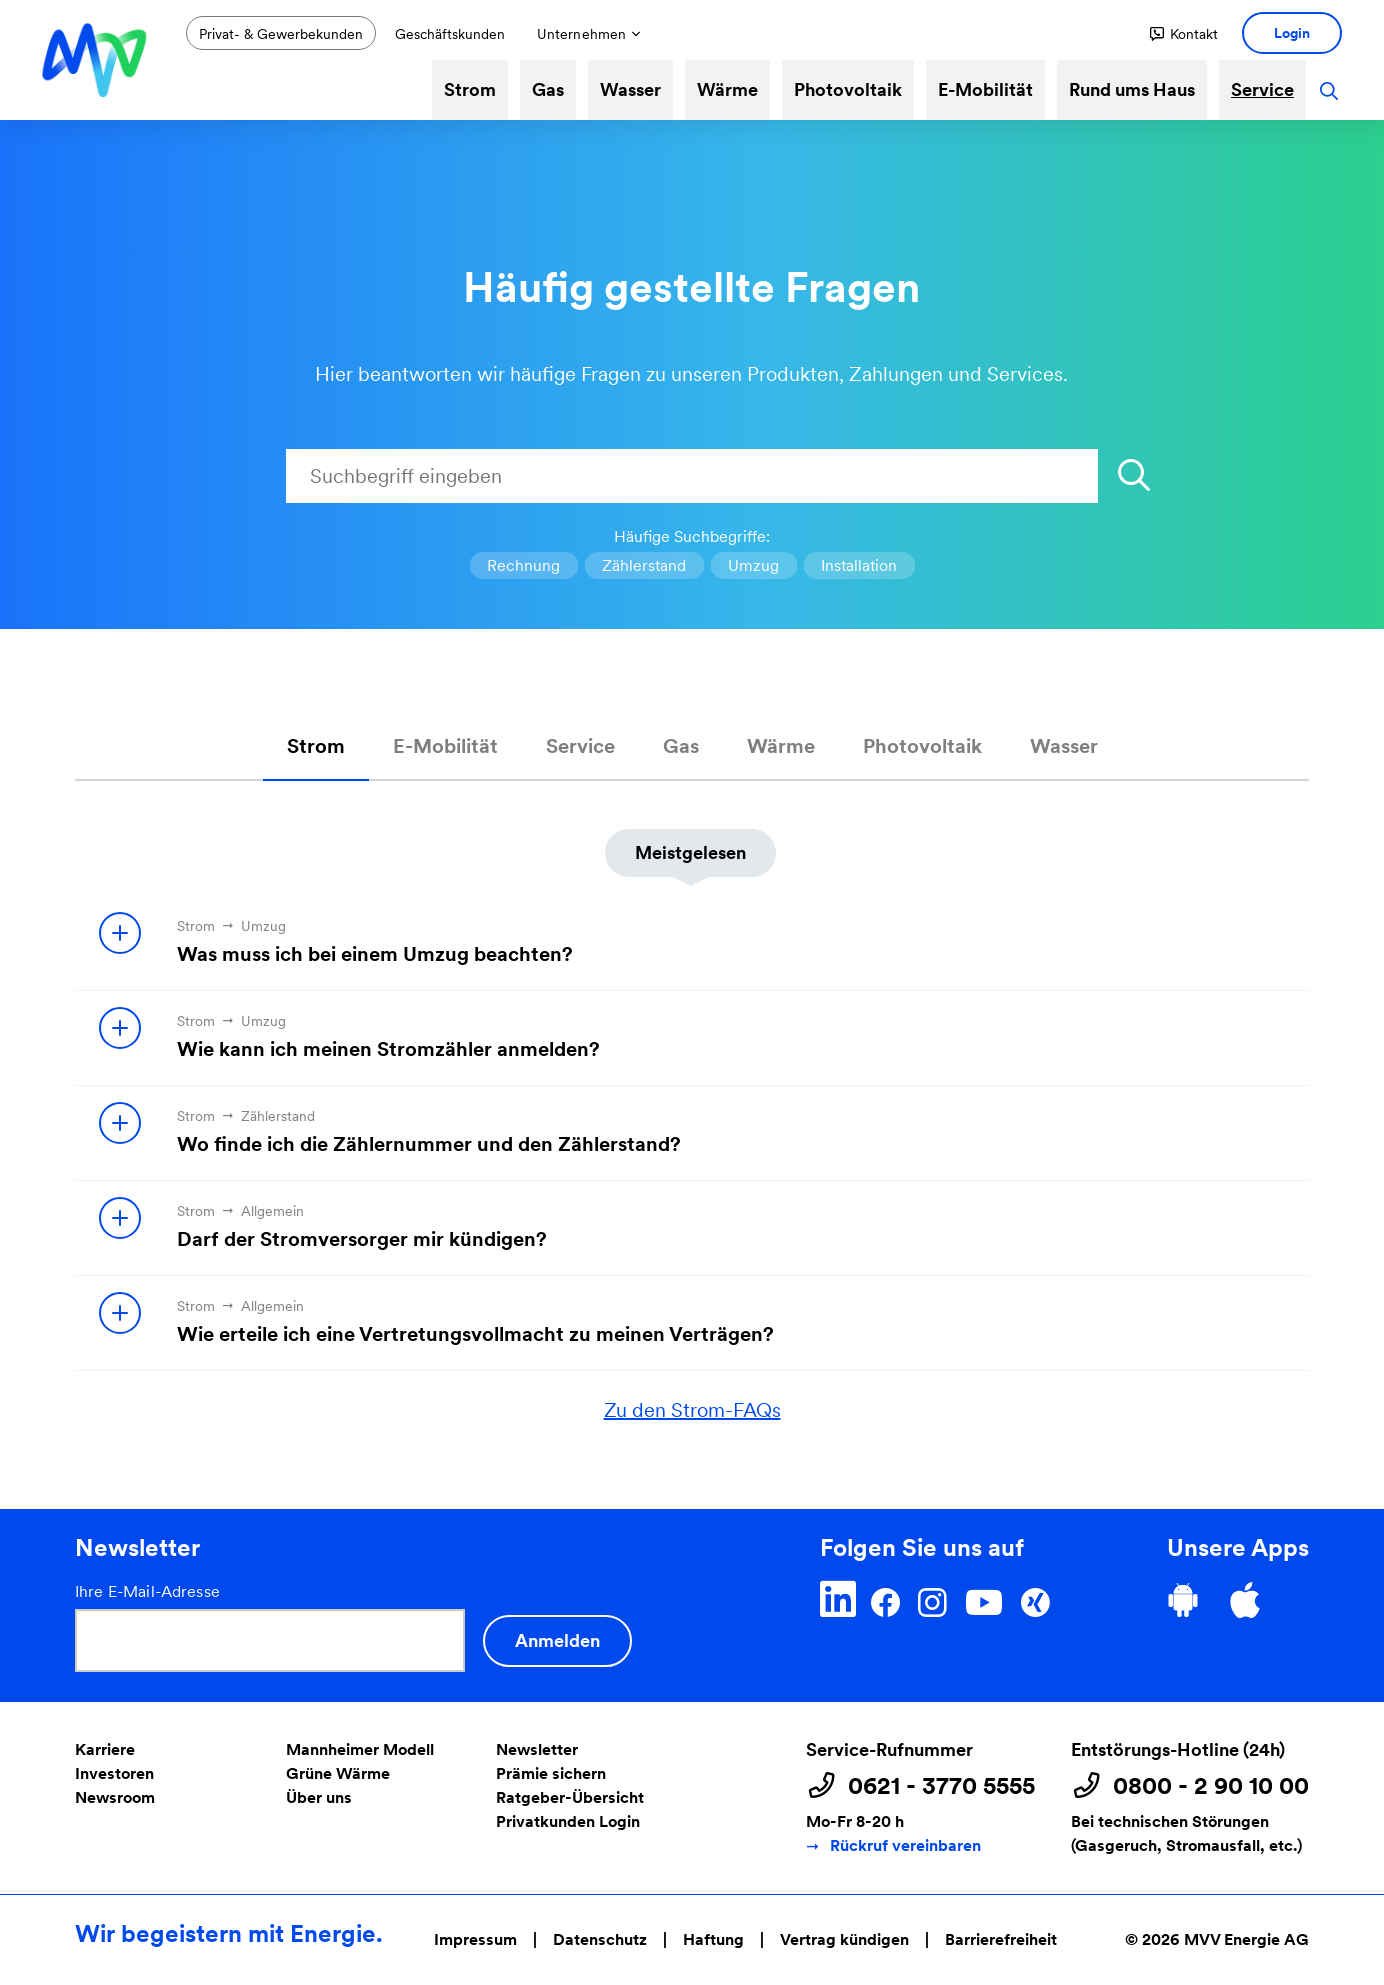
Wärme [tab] (781, 746)
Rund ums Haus (1132, 89)
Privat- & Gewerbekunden (281, 34)
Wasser (630, 89)
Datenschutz (600, 1939)
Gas (548, 89)
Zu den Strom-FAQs (692, 1410)
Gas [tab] (681, 746)
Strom (470, 89)
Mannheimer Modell (360, 1749)
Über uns (319, 1797)
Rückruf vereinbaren (905, 1845)
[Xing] (1035, 1599)
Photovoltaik (848, 89)
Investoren (114, 1773)
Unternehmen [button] (581, 34)
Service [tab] (580, 746)
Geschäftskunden (450, 34)
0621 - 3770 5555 (941, 1786)
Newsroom (115, 1797)
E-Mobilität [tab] (445, 746)
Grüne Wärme (338, 1773)
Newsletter (537, 1749)
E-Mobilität (985, 89)
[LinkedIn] (838, 1599)
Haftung (713, 1939)
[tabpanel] (692, 1103)
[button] (1184, 34)
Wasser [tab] (1064, 746)
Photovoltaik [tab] (922, 746)
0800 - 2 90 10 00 (1211, 1786)
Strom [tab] (316, 746)
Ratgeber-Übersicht (570, 1797)
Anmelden (557, 1640)
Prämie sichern (551, 1773)
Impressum (475, 1939)
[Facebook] (885, 1599)
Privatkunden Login (568, 1821)
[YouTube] (983, 1599)
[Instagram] (932, 1599)
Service (1262, 89)
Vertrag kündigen (844, 1939)
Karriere (105, 1749)
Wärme (727, 89)
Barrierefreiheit (1001, 1939)
